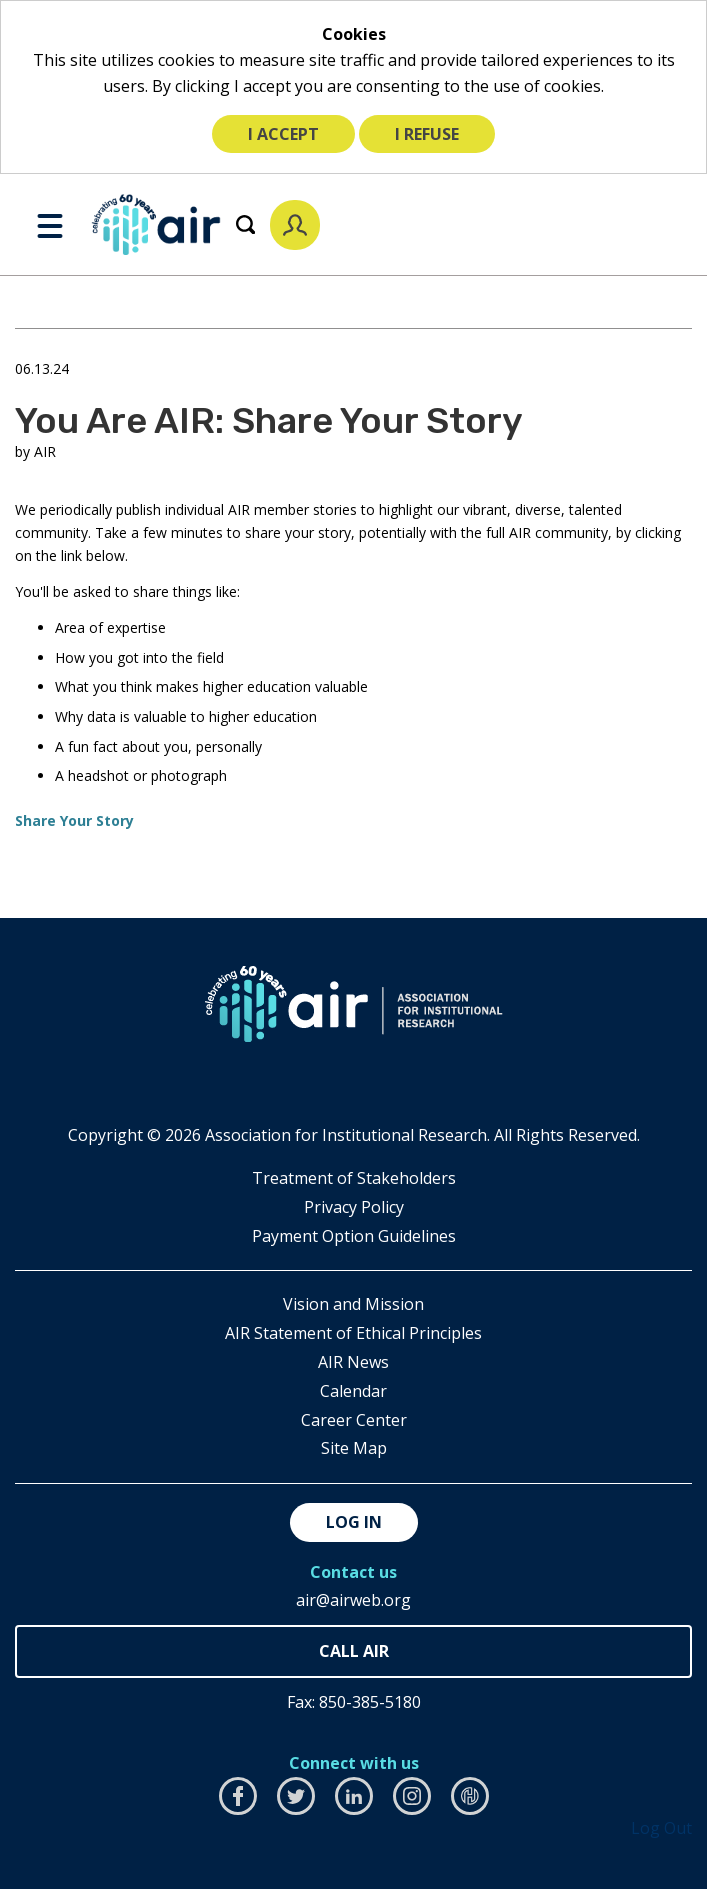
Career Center (354, 1420)
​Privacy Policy (354, 1207)
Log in (354, 1522)
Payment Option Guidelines (354, 1236)
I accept (283, 134)
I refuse (427, 134)
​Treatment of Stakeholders (354, 1178)
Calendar (353, 1391)
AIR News (353, 1362)
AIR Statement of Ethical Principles (353, 1333)
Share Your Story (74, 820)
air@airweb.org (353, 1600)
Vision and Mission (353, 1304)
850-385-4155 (353, 1651)
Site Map (354, 1448)
